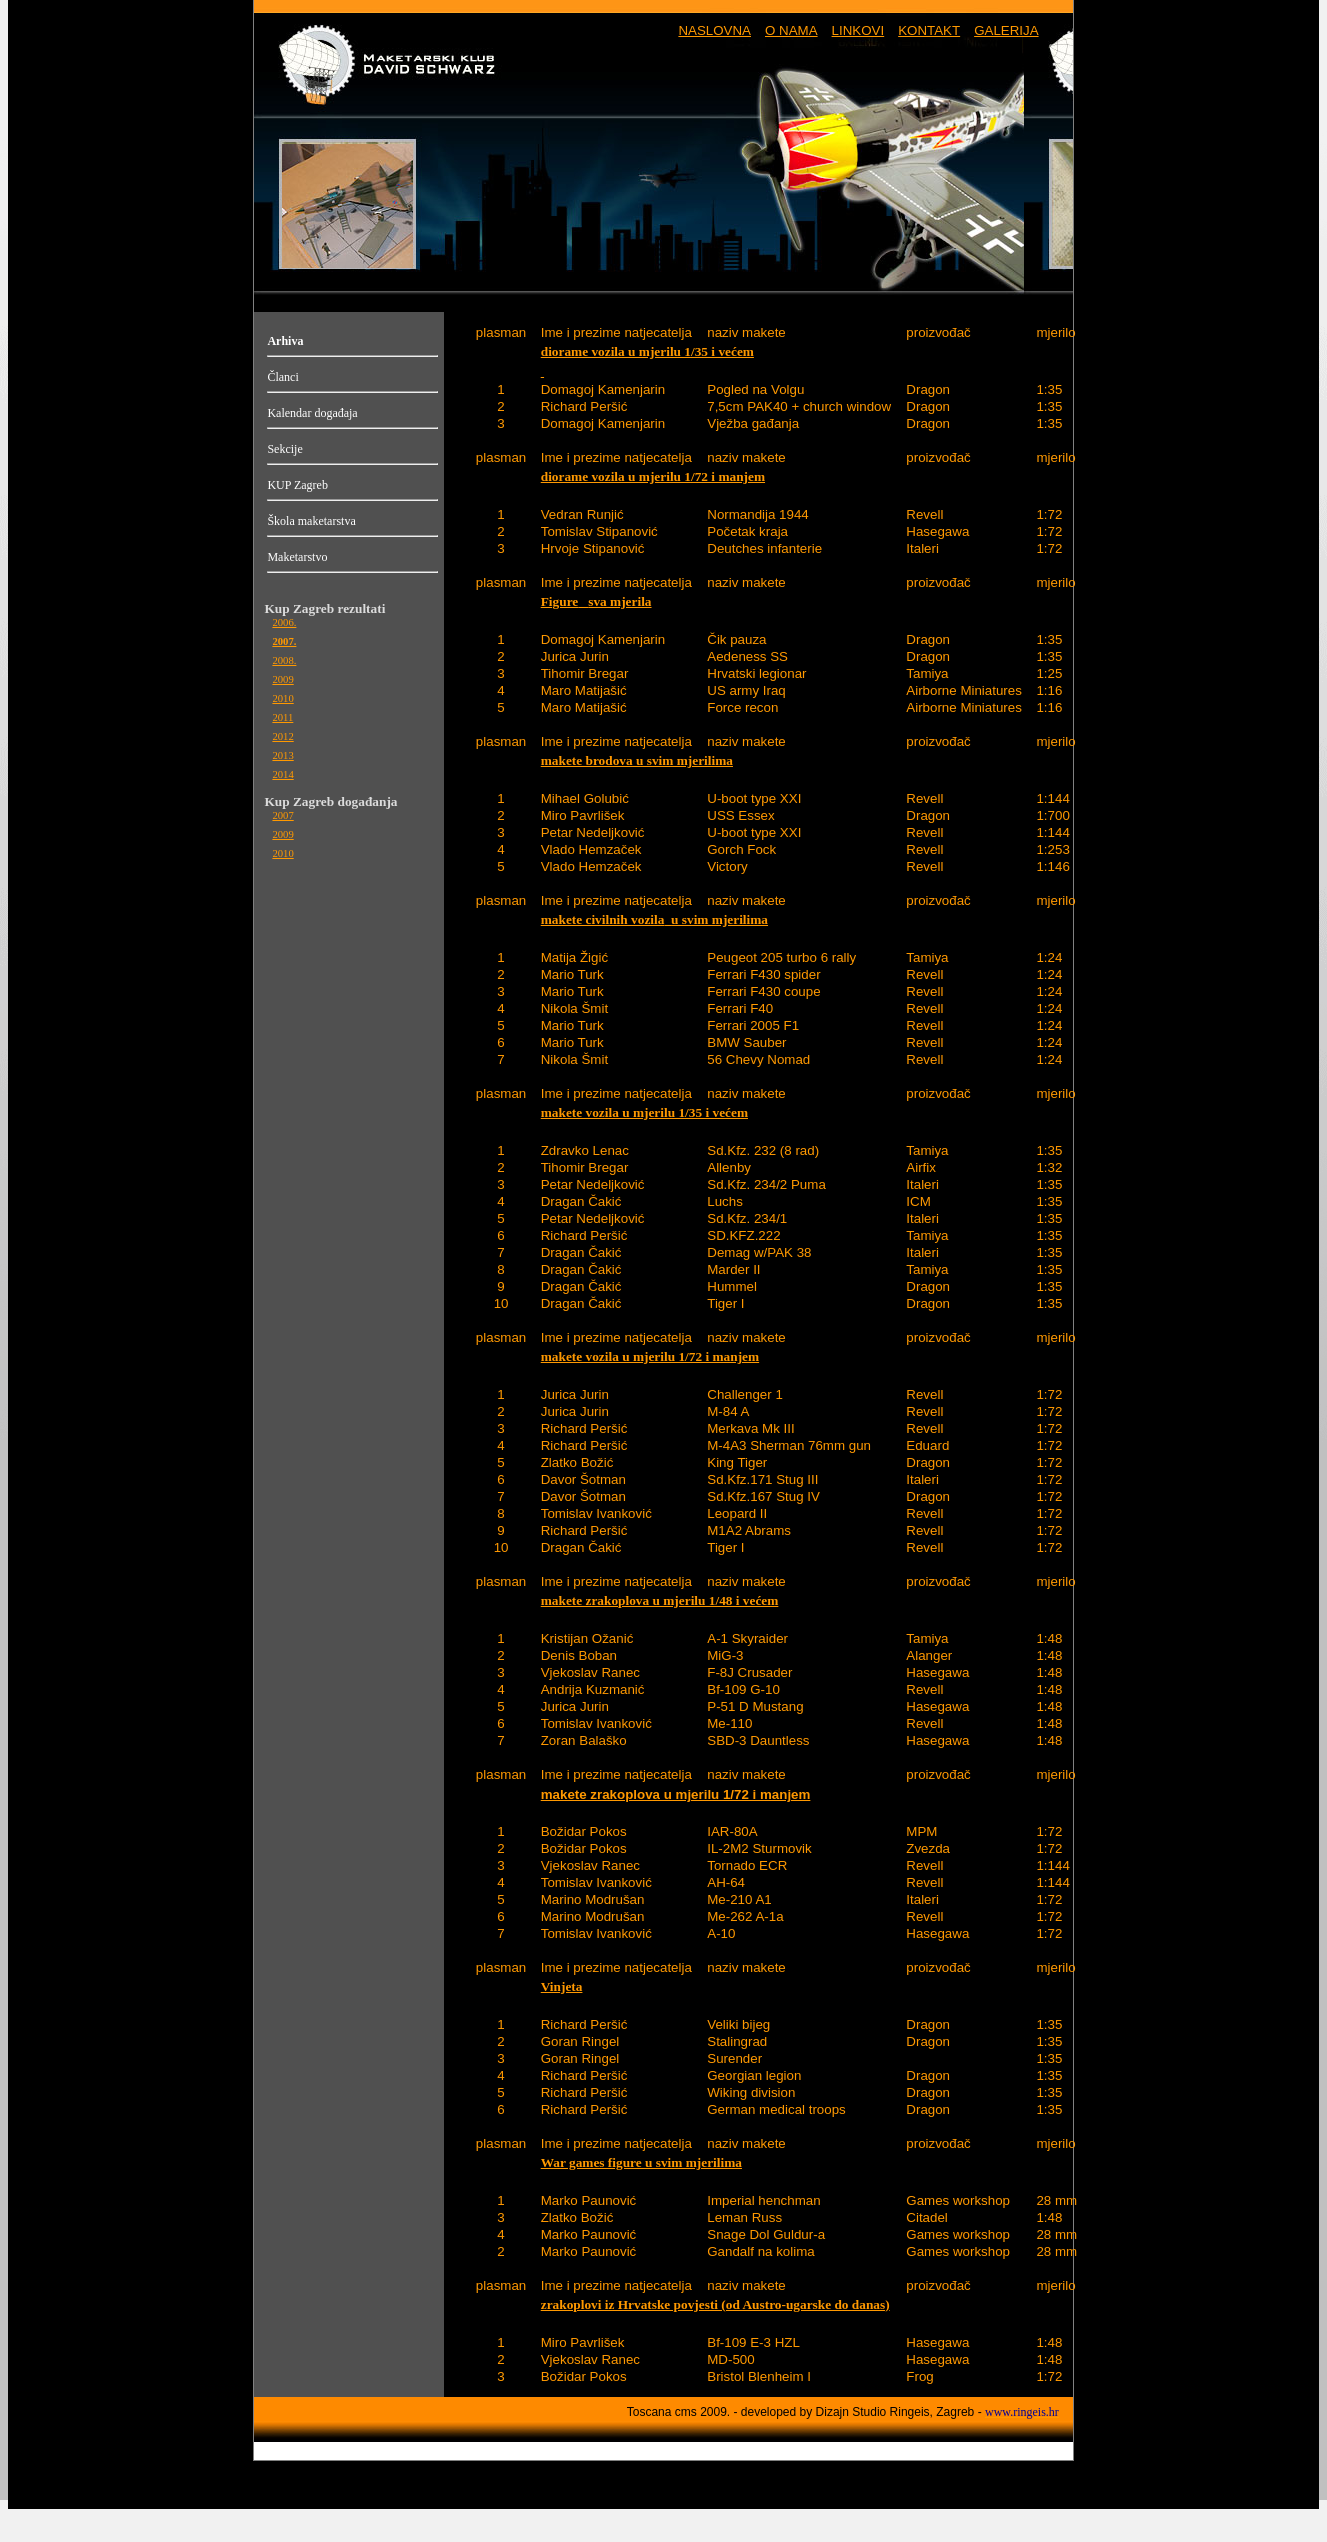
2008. (284, 660)
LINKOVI (858, 30)
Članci (282, 377)
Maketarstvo (297, 557)
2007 (282, 815)
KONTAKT (929, 30)
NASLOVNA (714, 30)
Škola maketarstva (311, 521)
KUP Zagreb (297, 485)
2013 (282, 755)
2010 (282, 698)
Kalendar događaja (312, 413)
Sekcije (284, 449)
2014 (282, 774)
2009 (282, 679)
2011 (282, 717)
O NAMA (791, 30)
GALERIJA (1006, 30)
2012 (282, 736)
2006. (284, 622)
